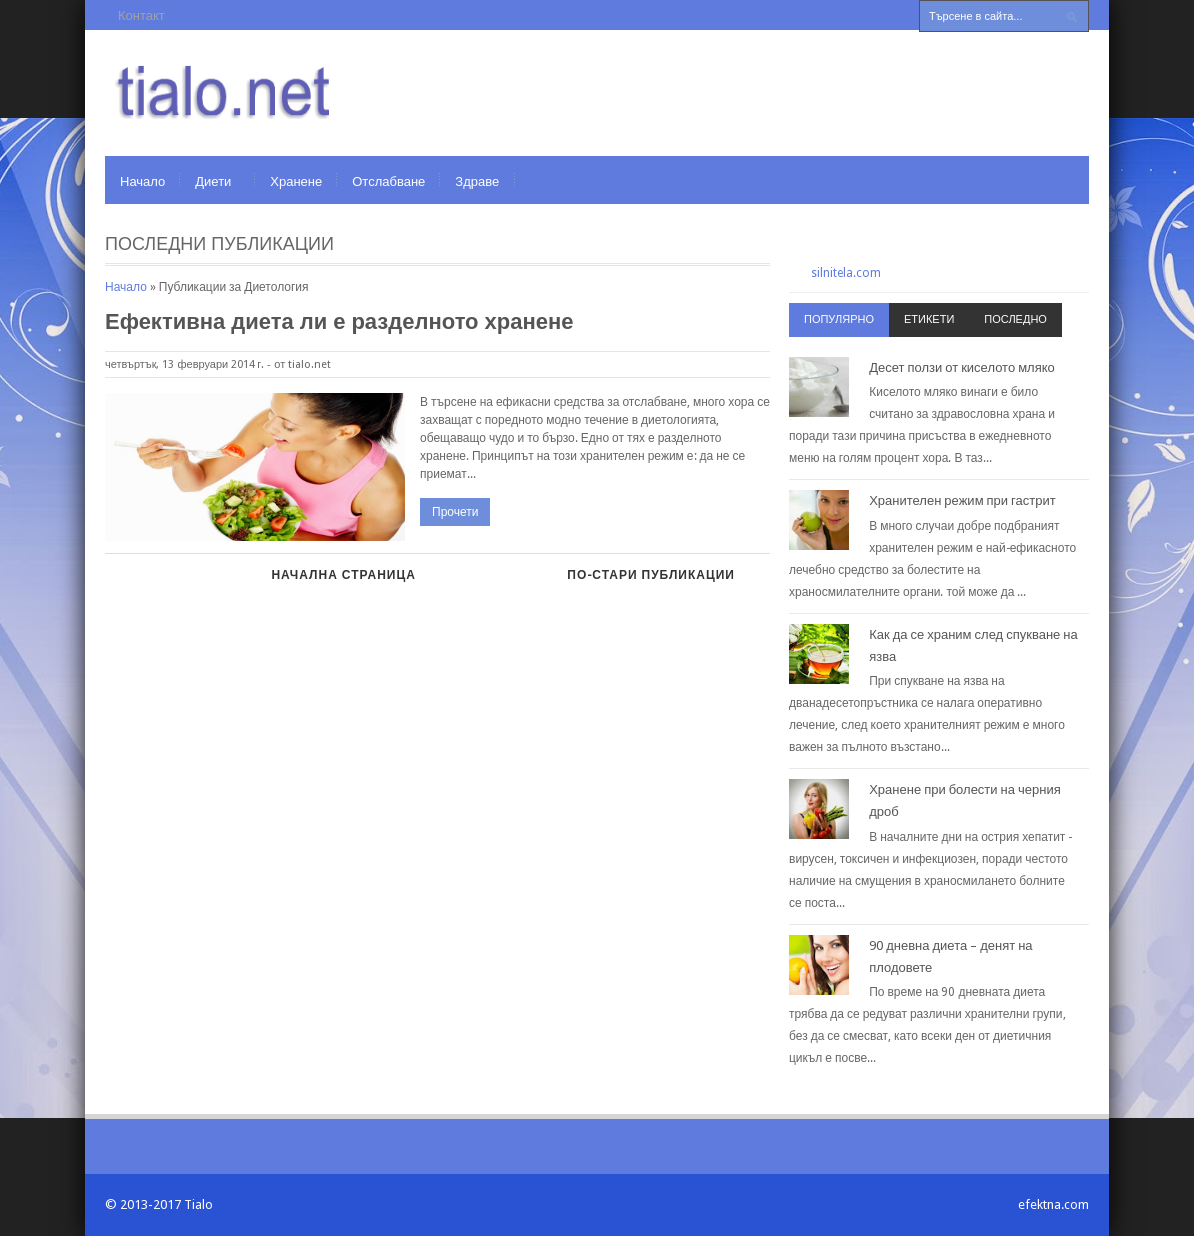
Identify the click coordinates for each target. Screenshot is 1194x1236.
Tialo (198, 1204)
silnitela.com (846, 273)
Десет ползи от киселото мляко (962, 367)
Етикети (929, 319)
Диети (213, 181)
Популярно (839, 319)
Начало (142, 181)
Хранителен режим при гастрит (962, 500)
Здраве (477, 181)
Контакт (141, 15)
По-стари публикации (651, 575)
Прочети (455, 512)
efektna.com (1053, 1204)
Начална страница (343, 575)
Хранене (296, 181)
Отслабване (388, 181)
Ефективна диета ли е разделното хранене (339, 321)
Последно (1015, 319)
